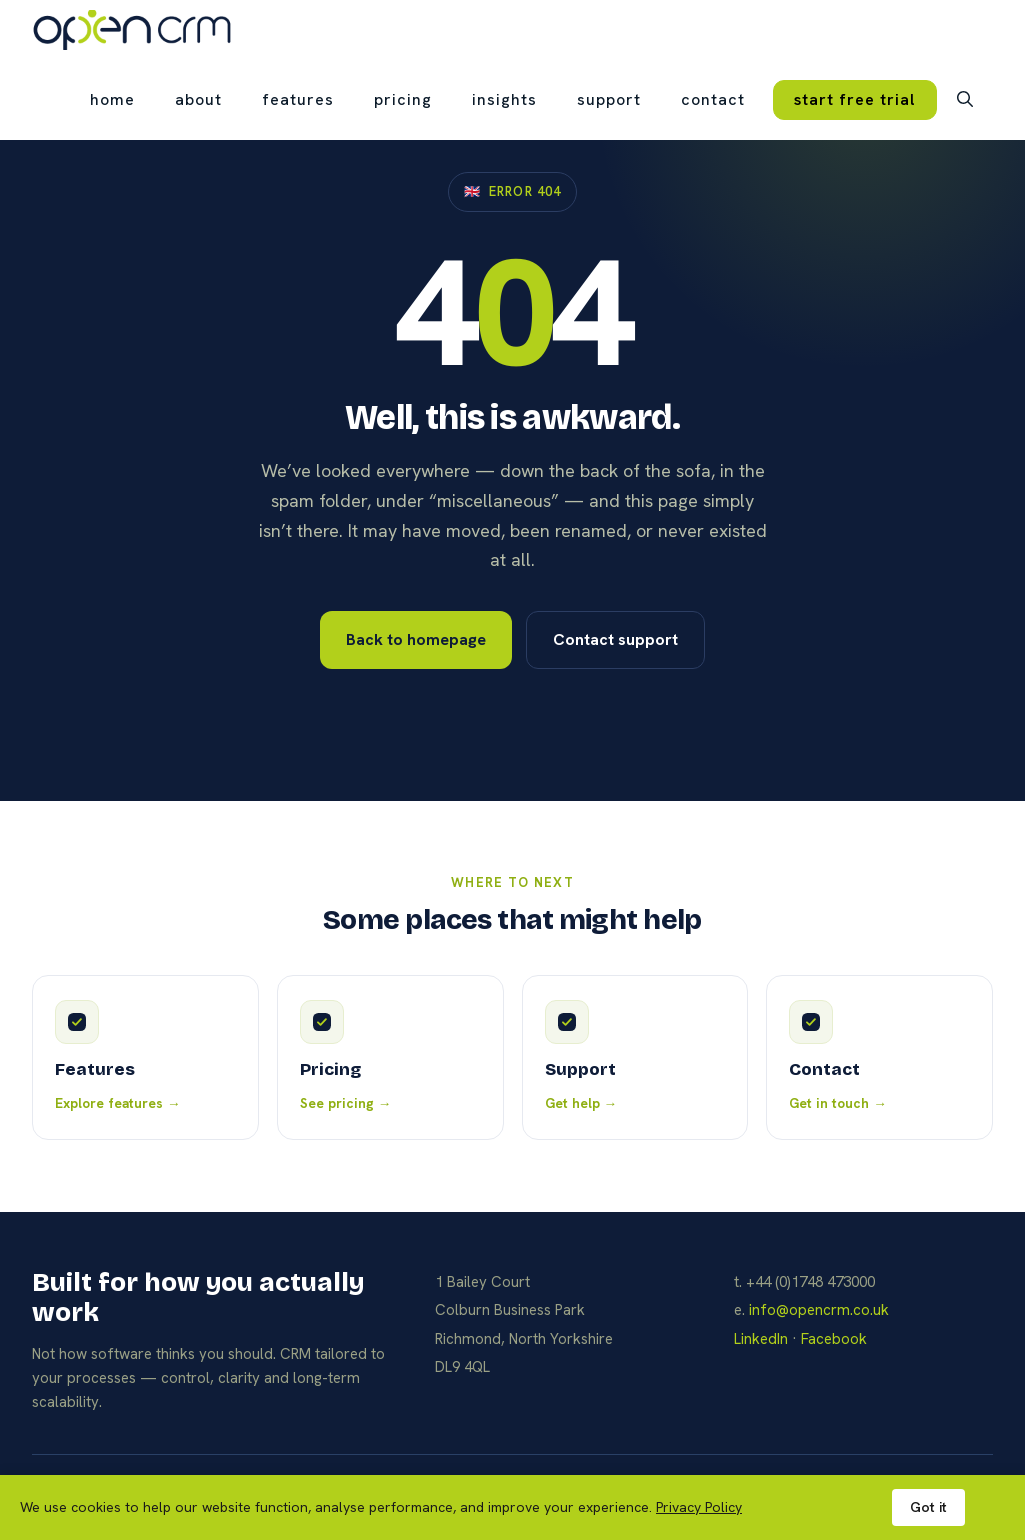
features (298, 99)
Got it (928, 1507)
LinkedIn (761, 1339)
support (609, 99)
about (198, 99)
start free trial (855, 99)
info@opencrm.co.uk (819, 1310)
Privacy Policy (699, 1507)
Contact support (615, 639)
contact (713, 99)
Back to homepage (416, 639)
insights (504, 99)
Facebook (834, 1339)
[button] (965, 100)
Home (112, 99)
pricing (403, 99)
